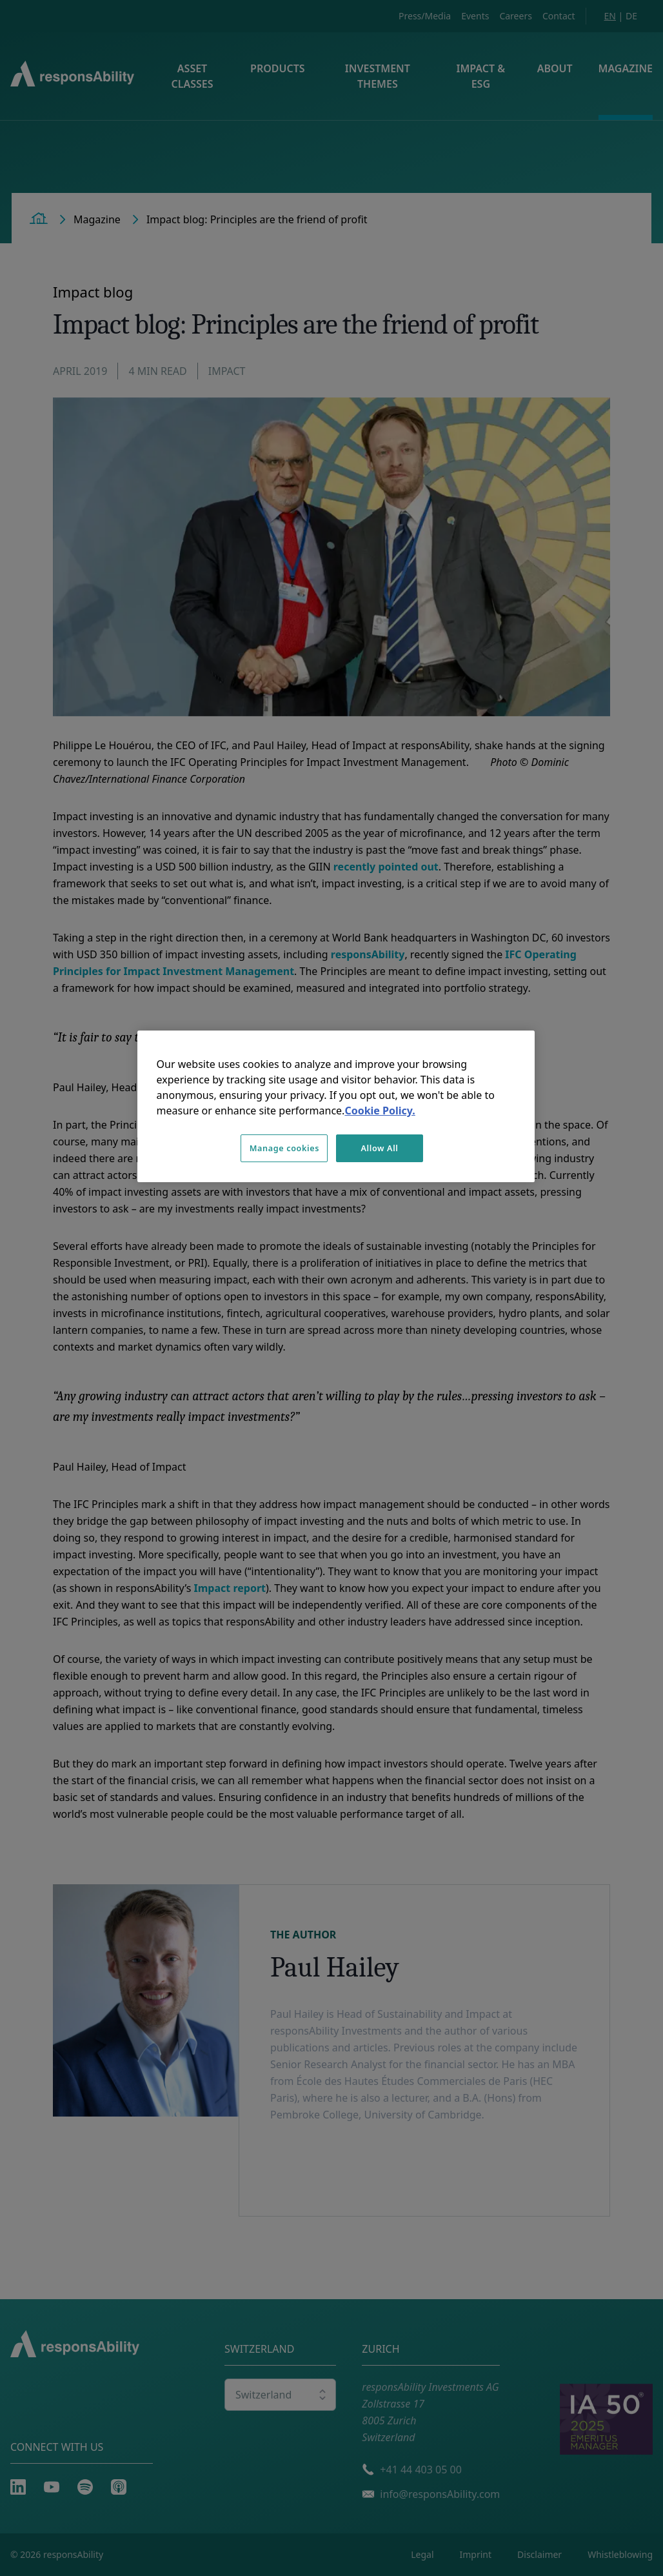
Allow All (379, 1148)
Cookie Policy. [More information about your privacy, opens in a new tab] (379, 1110)
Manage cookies (284, 1148)
